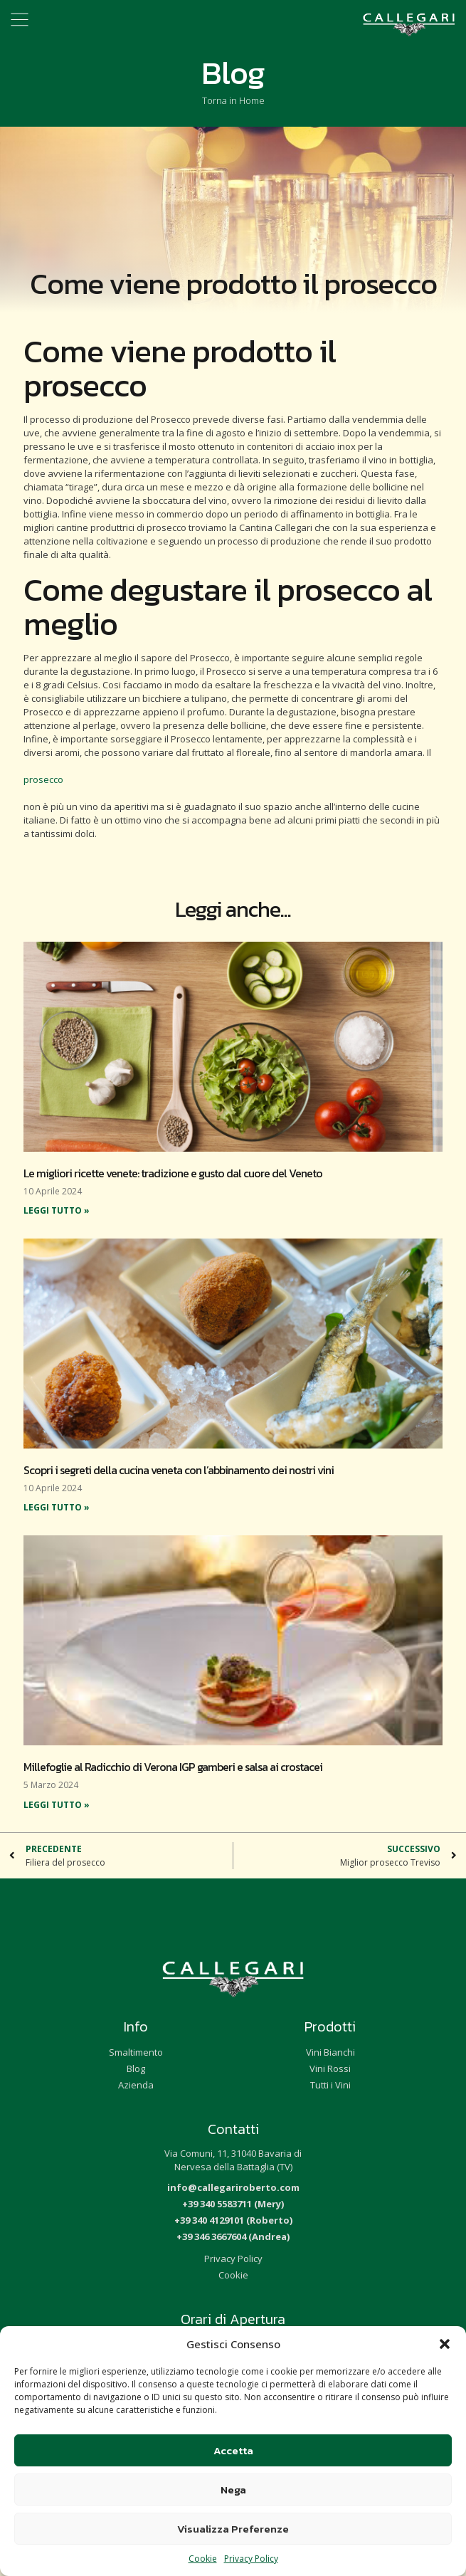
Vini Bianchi (330, 2052)
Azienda (136, 2084)
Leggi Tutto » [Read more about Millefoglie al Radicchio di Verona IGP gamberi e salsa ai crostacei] (56, 1805)
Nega (233, 2489)
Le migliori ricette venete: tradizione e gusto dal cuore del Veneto (172, 1173)
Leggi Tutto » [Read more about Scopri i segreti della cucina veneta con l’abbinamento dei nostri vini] (56, 1507)
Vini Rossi (330, 2068)
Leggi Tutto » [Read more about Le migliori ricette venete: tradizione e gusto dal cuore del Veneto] (56, 1210)
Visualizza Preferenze (233, 2528)
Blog (136, 2068)
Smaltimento (136, 2052)
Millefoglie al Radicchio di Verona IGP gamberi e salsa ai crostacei (172, 1766)
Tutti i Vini (330, 2084)
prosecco (43, 779)
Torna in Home (233, 100)
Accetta (233, 2450)
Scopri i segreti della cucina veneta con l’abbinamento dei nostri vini (178, 1469)
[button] (445, 2344)
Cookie (203, 2559)
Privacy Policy (251, 2559)
